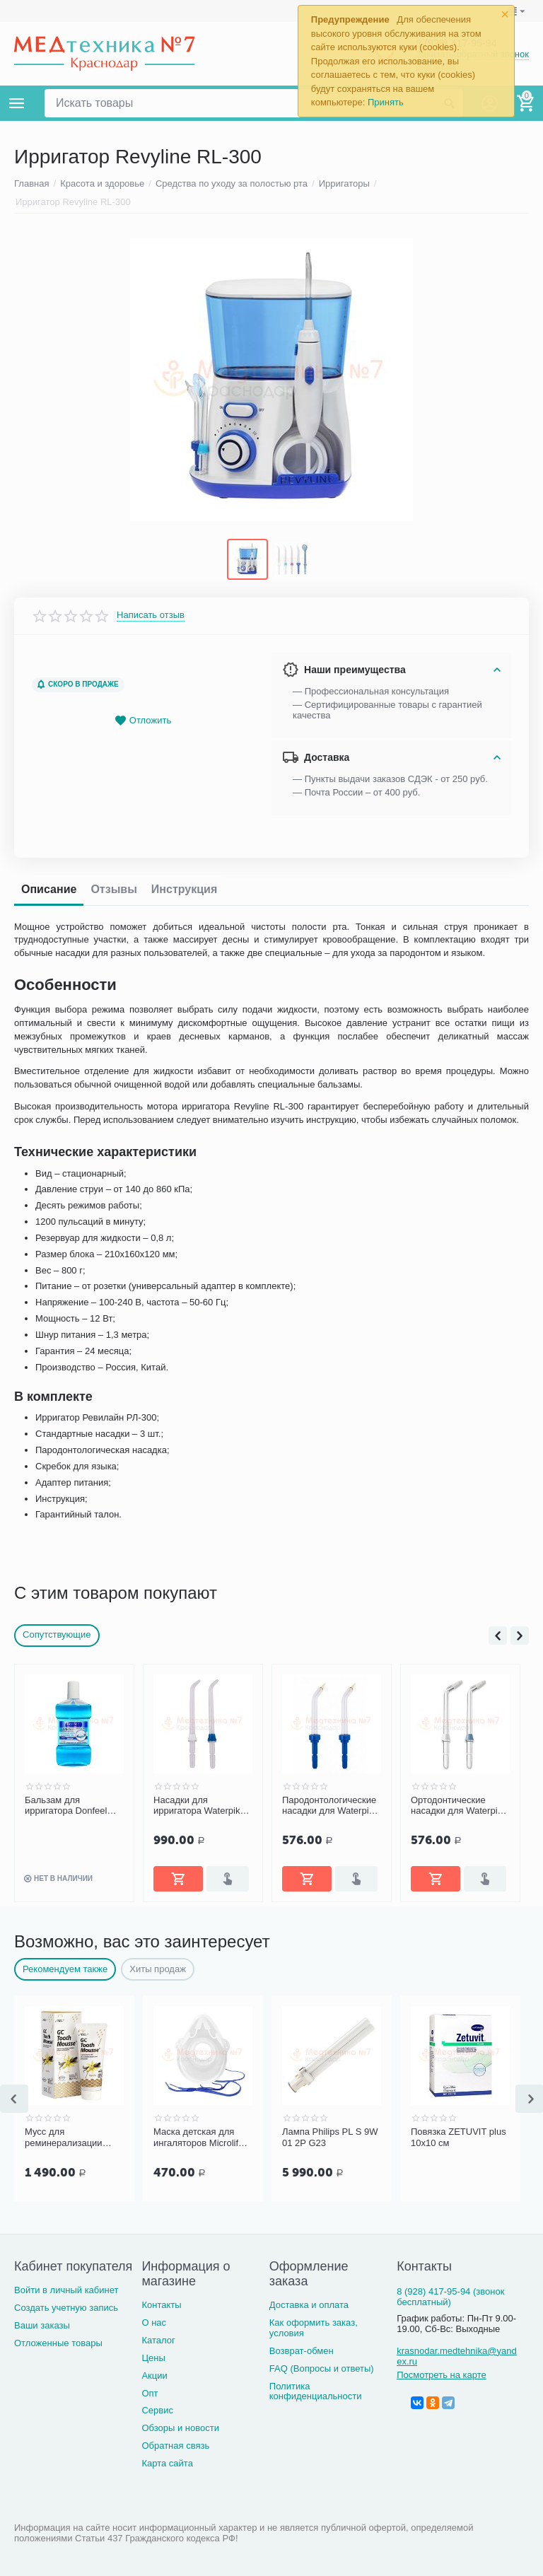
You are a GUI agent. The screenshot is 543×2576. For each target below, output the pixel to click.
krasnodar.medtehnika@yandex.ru (456, 2354)
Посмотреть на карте (441, 2373)
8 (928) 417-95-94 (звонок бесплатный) (450, 2296)
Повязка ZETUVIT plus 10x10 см (458, 2136)
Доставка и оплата (309, 2303)
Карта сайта (167, 2462)
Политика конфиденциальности (315, 2390)
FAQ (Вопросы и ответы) (321, 2367)
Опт (149, 2391)
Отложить (143, 719)
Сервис (157, 2409)
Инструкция (184, 888)
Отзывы (113, 888)
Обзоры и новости (180, 2427)
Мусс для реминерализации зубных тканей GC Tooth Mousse (64, 2137)
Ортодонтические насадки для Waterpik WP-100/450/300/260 (456, 1804)
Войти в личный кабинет (66, 2289)
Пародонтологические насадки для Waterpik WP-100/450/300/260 (329, 1804)
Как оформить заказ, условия (313, 2326)
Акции (154, 2374)
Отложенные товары (58, 2341)
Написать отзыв (151, 614)
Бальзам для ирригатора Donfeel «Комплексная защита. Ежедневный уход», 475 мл (73, 1804)
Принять (386, 102)
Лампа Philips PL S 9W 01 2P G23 (330, 2136)
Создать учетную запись (66, 2307)
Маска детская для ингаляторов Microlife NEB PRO (198, 2137)
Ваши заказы (42, 2324)
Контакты (161, 2303)
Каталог (158, 2338)
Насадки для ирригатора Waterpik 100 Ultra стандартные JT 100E (201, 1804)
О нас (153, 2321)
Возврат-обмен (301, 2349)
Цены (153, 2356)
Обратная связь (175, 2445)
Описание (48, 888)
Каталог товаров (17, 103)
